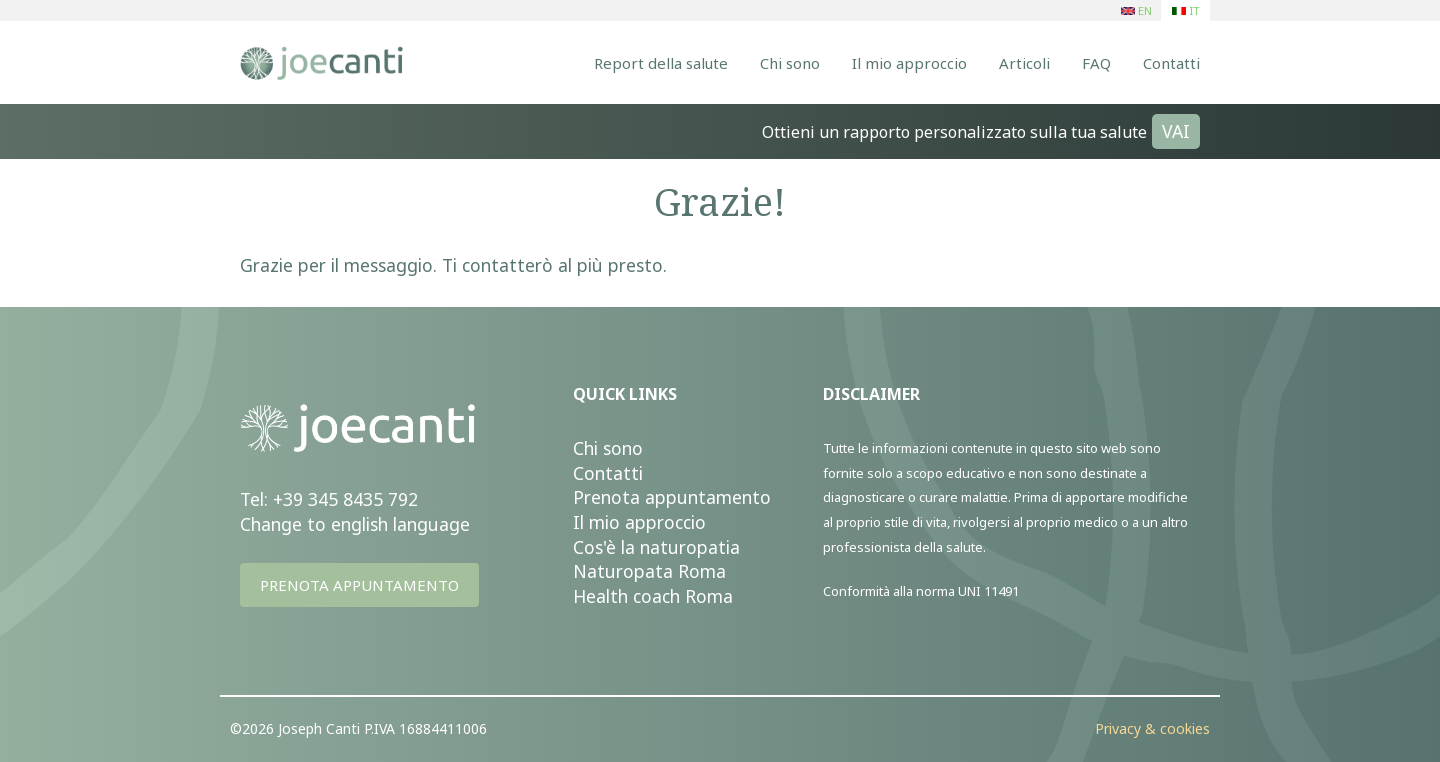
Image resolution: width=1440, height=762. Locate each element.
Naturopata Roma (649, 571)
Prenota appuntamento (672, 497)
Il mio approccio (909, 63)
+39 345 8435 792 (345, 499)
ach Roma (692, 596)
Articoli (1024, 63)
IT (1186, 10)
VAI (1176, 131)
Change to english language (355, 524)
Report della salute (661, 63)
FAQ (1096, 63)
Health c (607, 596)
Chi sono (790, 63)
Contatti (1171, 63)
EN (1136, 10)
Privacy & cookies (1152, 728)
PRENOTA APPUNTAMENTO (359, 585)
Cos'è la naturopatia (656, 547)
